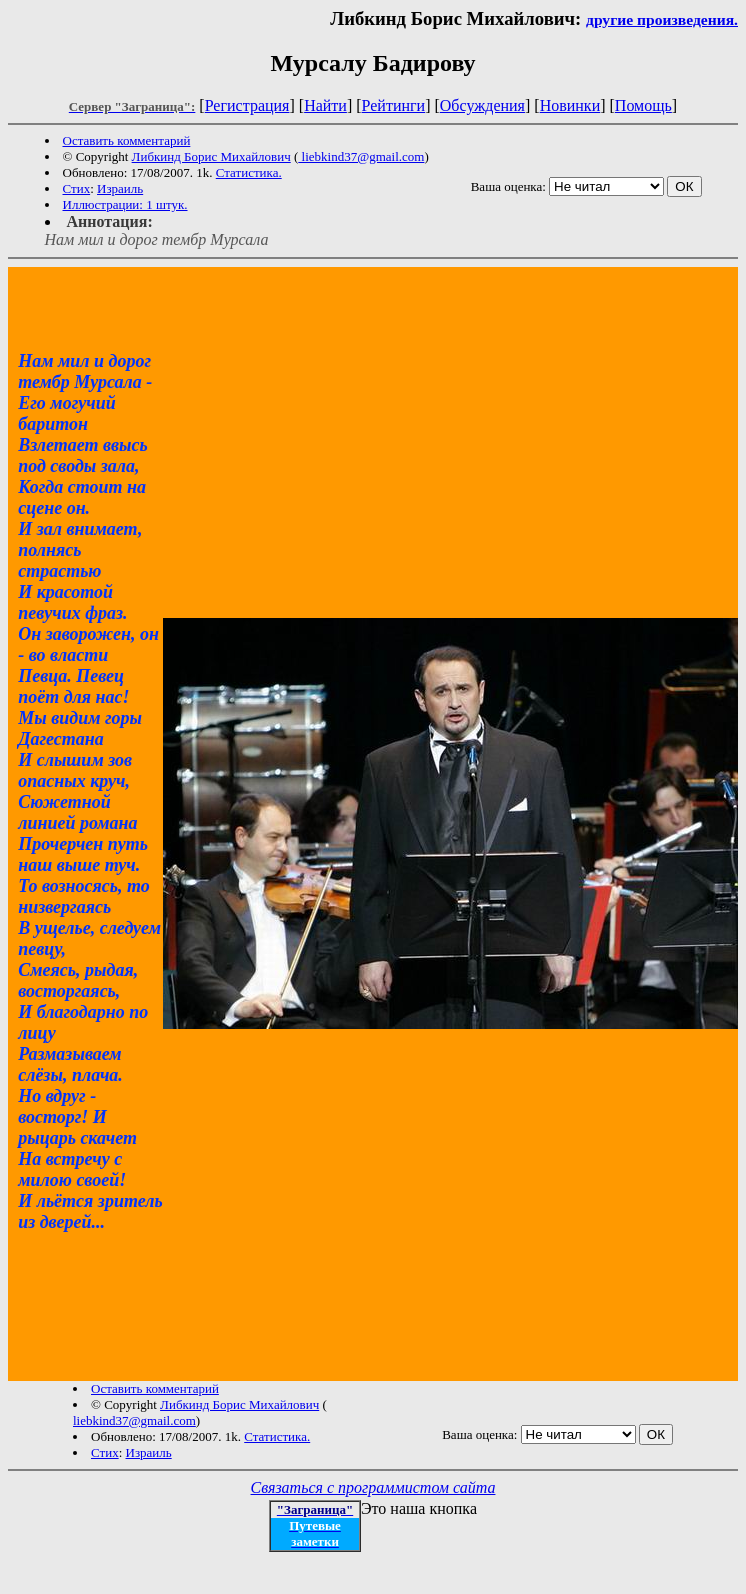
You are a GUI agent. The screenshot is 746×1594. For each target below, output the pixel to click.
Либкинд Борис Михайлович (211, 156)
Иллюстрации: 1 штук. (125, 204)
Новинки (570, 105)
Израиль (120, 188)
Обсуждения (482, 105)
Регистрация (247, 105)
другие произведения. (662, 19)
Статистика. (249, 172)
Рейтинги (394, 105)
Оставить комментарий (127, 140)
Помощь (643, 105)
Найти (325, 105)
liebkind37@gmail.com (361, 156)
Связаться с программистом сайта (373, 1487)
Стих (77, 188)
